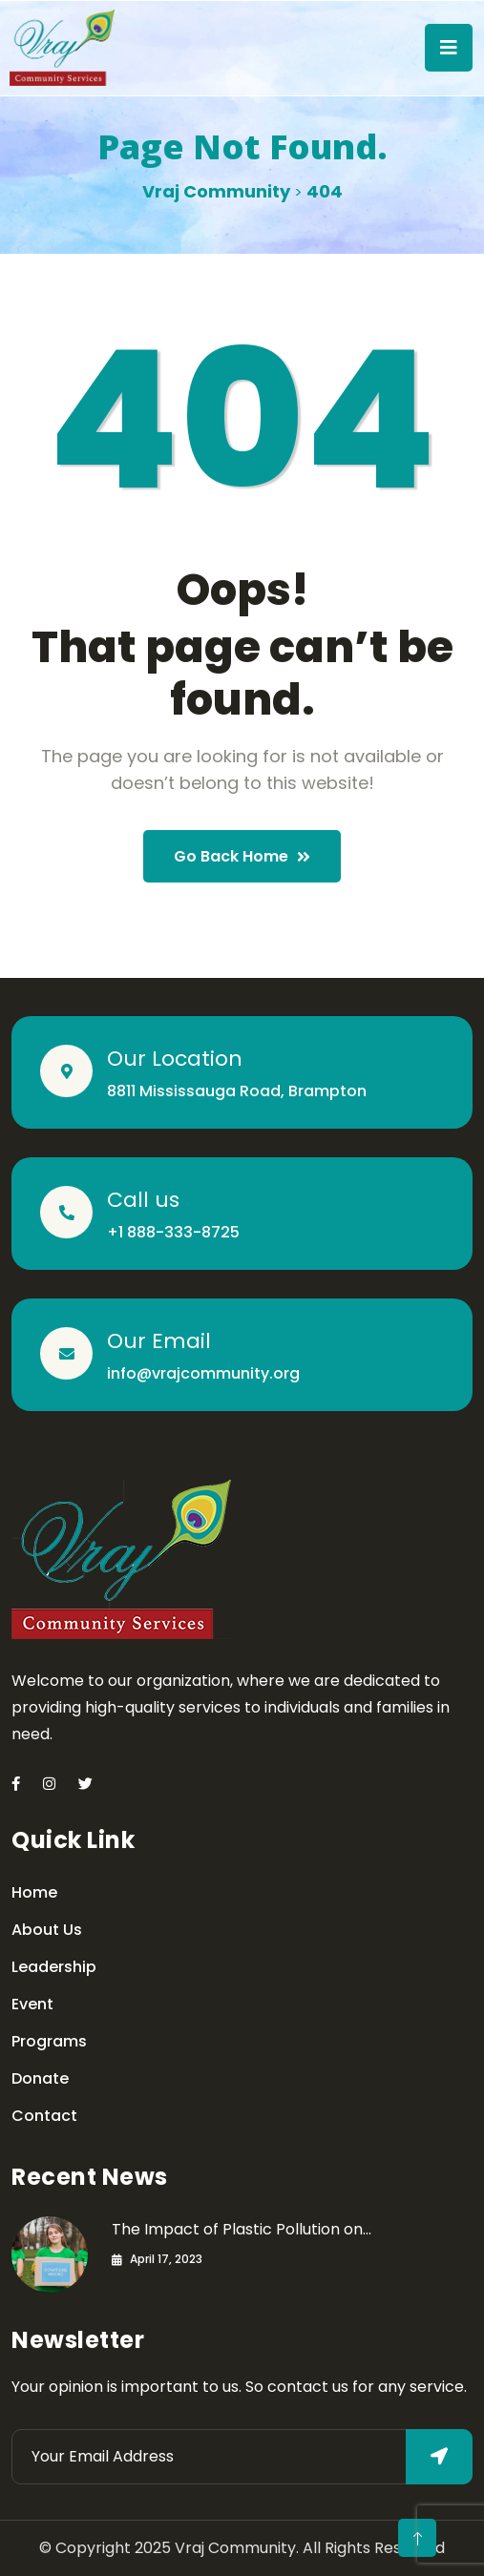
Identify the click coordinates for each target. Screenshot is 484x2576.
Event (32, 2004)
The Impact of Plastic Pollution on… (241, 2229)
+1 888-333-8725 (173, 1232)
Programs (49, 2041)
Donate (40, 2078)
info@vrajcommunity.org (203, 1373)
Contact (44, 2116)
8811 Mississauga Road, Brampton (237, 1091)
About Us (46, 1930)
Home (34, 1892)
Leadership (53, 1967)
